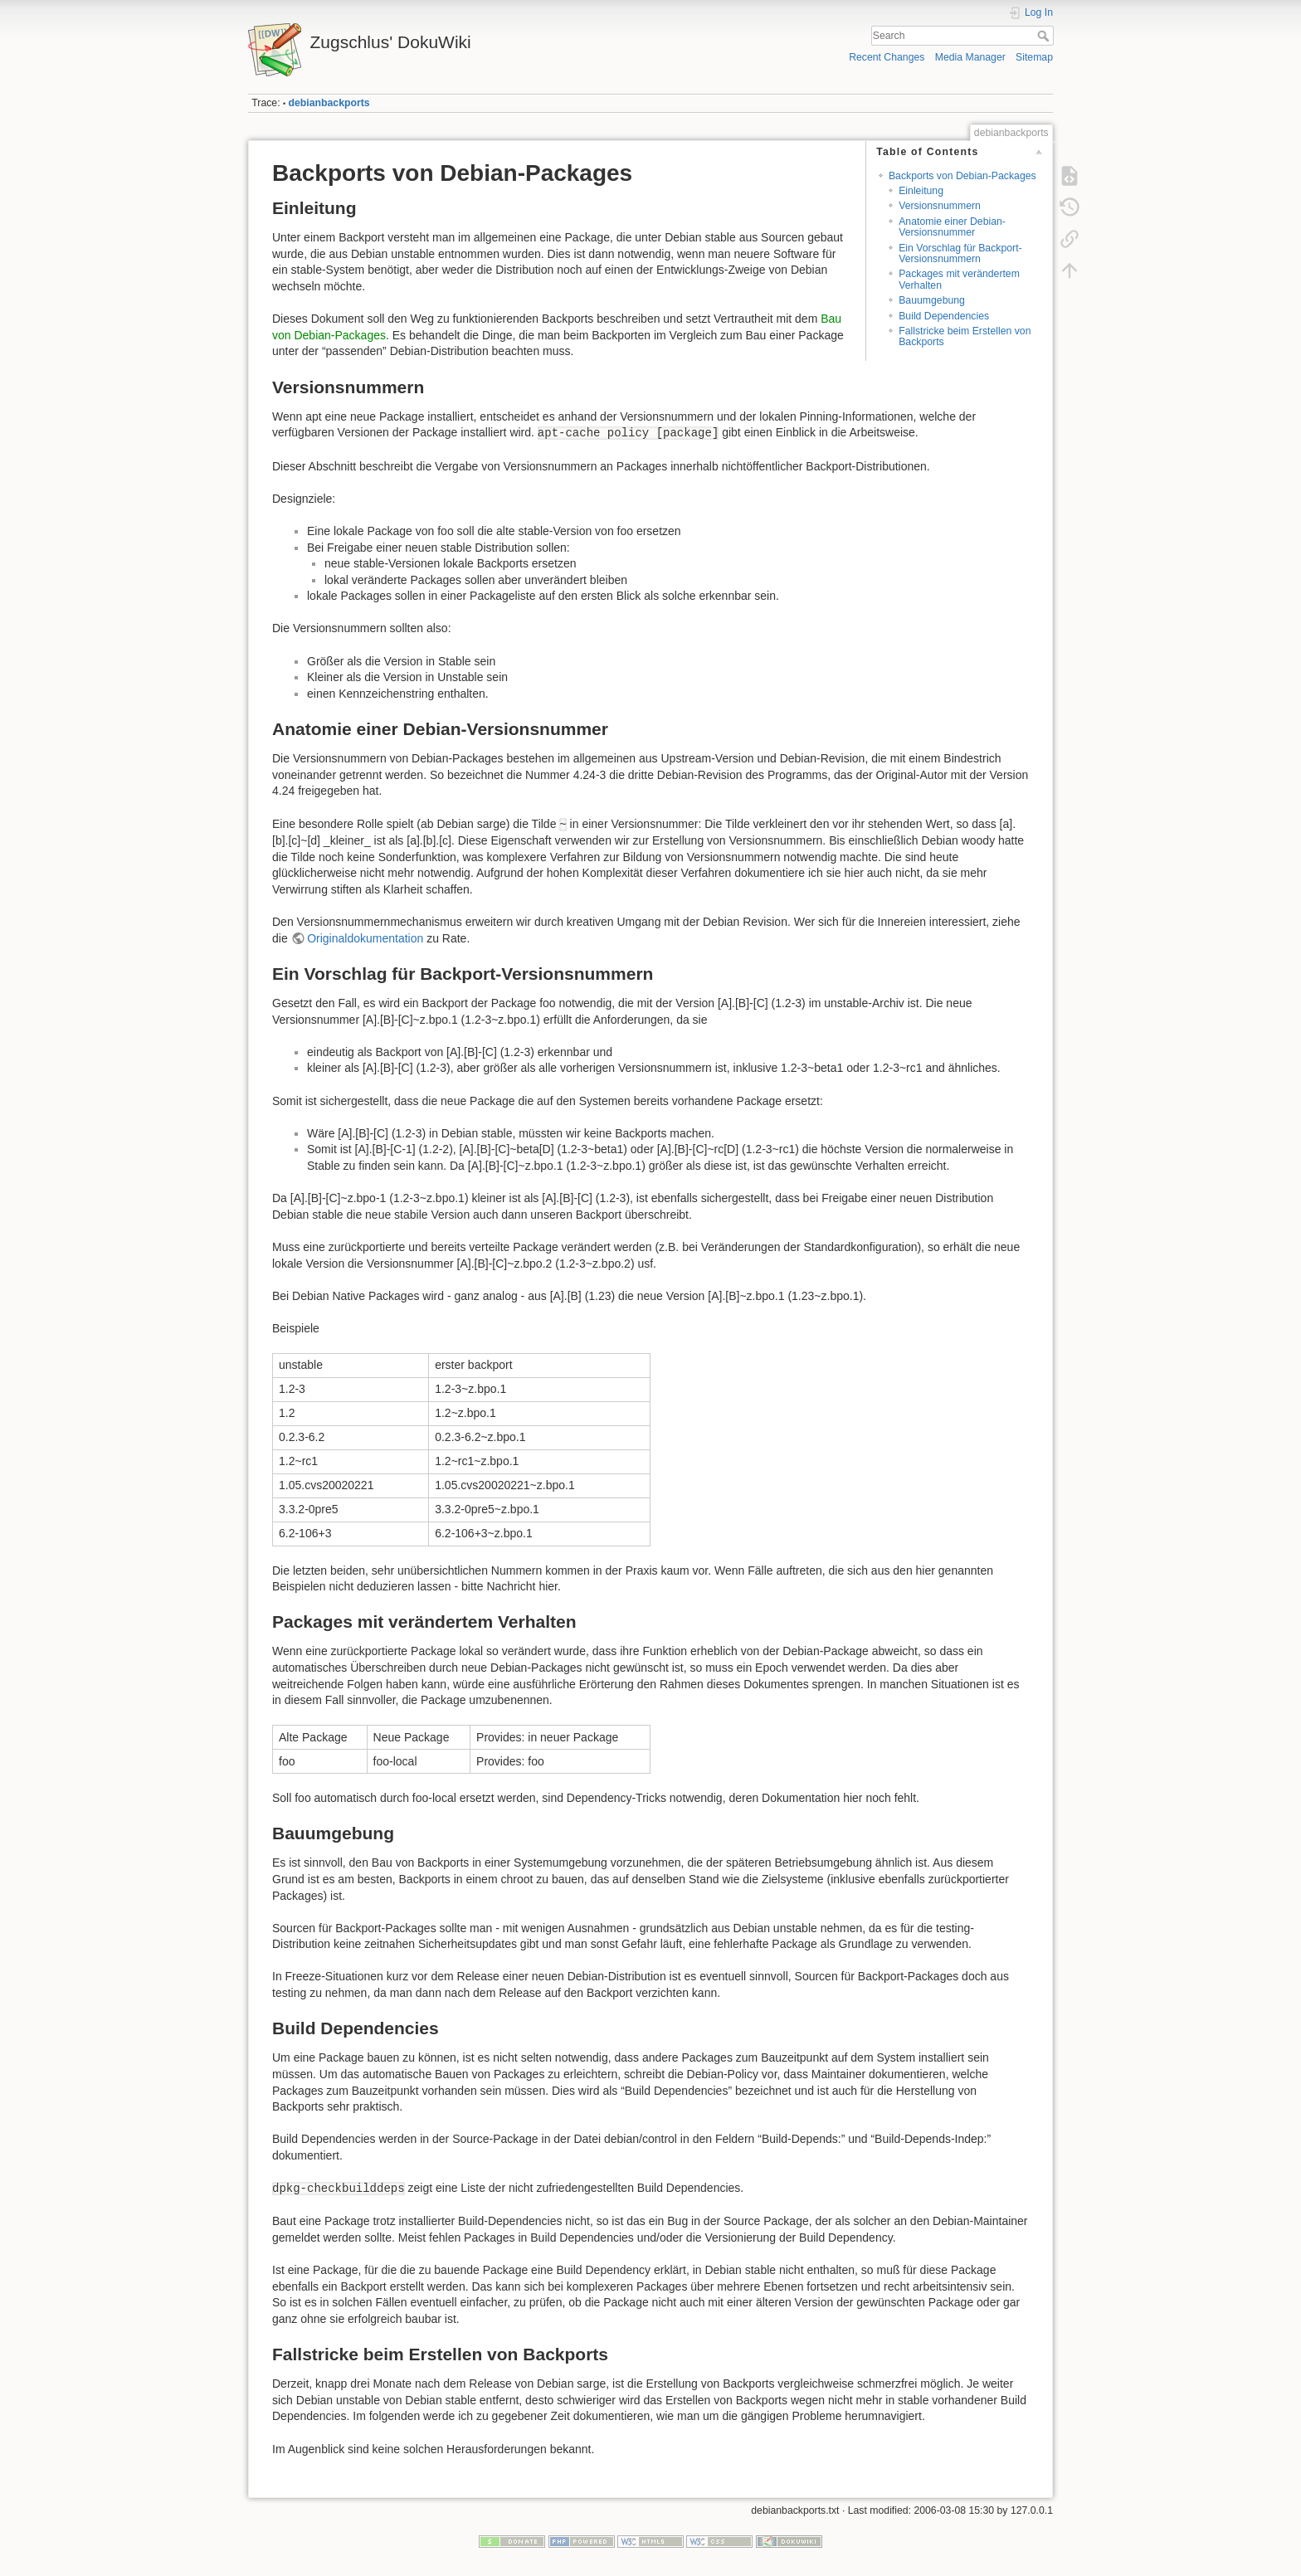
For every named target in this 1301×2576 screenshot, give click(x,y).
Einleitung (921, 191)
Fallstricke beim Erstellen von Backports (965, 336)
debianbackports (329, 103)
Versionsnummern (940, 206)
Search (1045, 35)
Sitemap (1034, 57)
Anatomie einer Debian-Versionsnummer (952, 227)
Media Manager (970, 57)
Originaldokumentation (365, 938)
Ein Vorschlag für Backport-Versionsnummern (960, 253)
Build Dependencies (944, 316)
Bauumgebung (932, 300)
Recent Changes (886, 57)
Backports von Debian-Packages (962, 176)
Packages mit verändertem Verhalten (959, 279)
